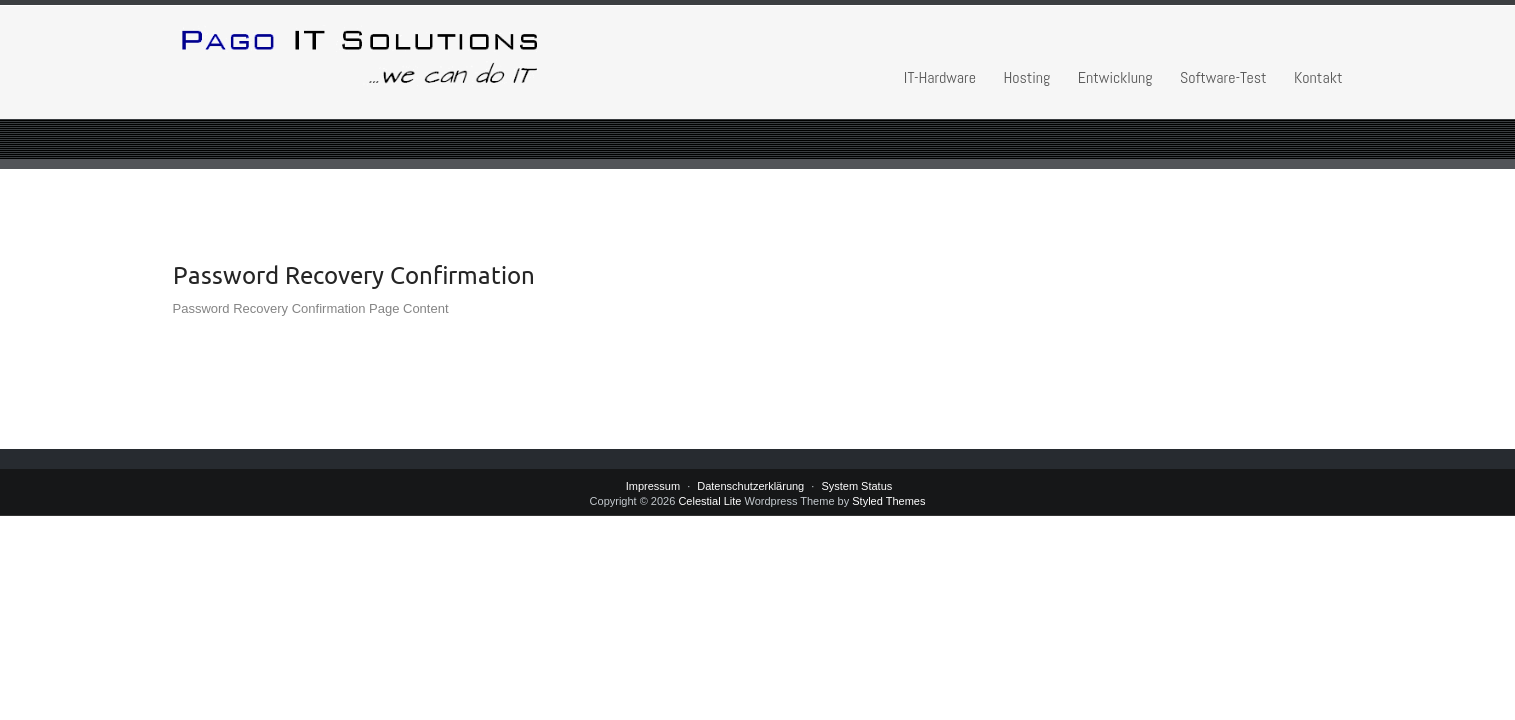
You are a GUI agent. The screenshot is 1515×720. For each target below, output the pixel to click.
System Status (856, 486)
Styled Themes (888, 501)
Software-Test (1223, 77)
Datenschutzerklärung (750, 486)
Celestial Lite (709, 501)
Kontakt (1318, 77)
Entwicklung (1115, 77)
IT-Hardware (940, 77)
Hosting (1026, 77)
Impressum (653, 486)
